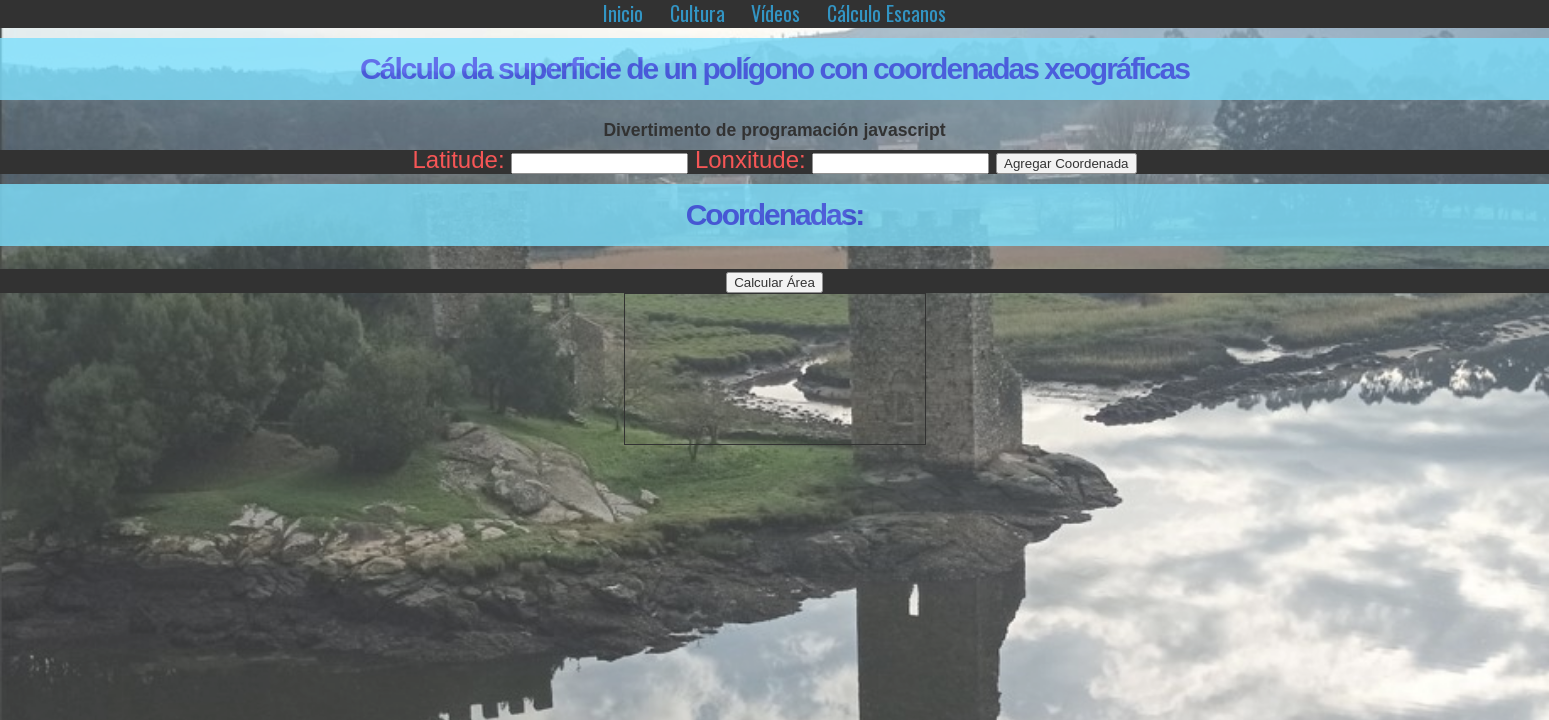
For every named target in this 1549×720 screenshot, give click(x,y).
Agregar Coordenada (1066, 163)
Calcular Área (774, 282)
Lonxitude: (750, 159)
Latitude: (458, 159)
